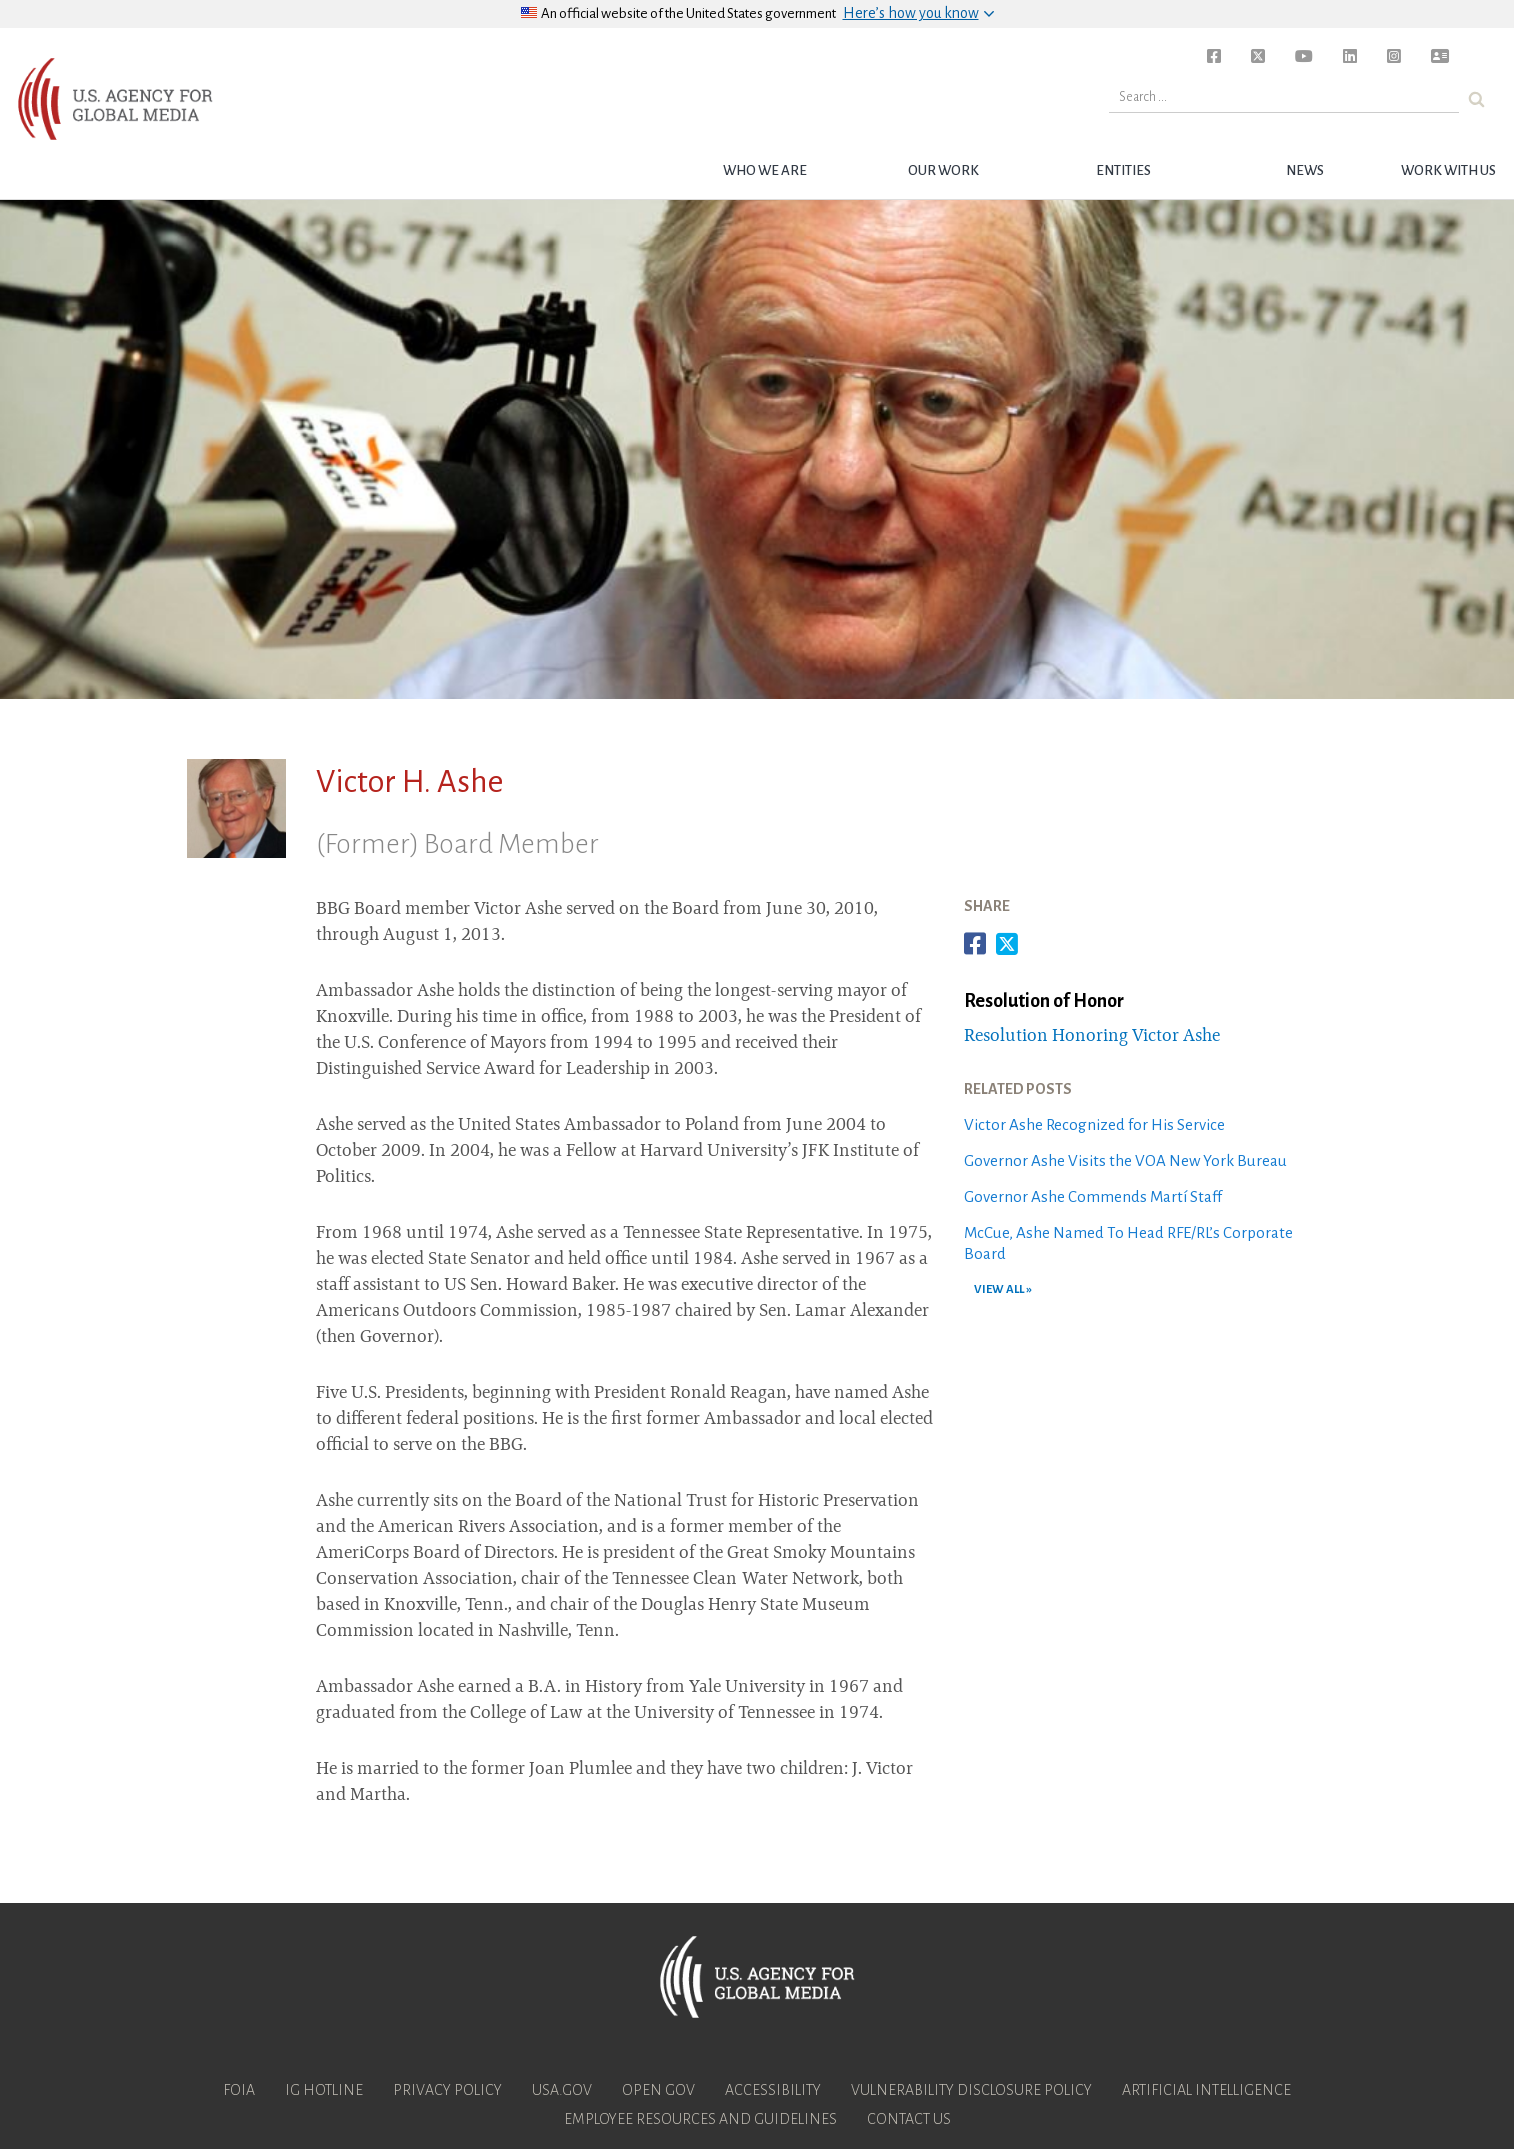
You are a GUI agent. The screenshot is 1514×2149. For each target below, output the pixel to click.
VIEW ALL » (1003, 1289)
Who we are (765, 170)
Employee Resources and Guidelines (700, 2119)
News (1305, 170)
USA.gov (562, 2090)
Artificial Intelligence (1206, 2090)
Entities (1123, 170)
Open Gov (658, 2090)
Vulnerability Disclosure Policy (971, 2090)
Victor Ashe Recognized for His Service (1094, 1124)
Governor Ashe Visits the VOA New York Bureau (1125, 1160)
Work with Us (1448, 170)
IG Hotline (324, 2090)
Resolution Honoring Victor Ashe (1092, 1037)
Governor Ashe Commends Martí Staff (1093, 1196)
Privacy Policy (447, 2090)
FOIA (239, 2090)
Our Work (943, 170)
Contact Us (909, 2119)
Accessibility (773, 2090)
